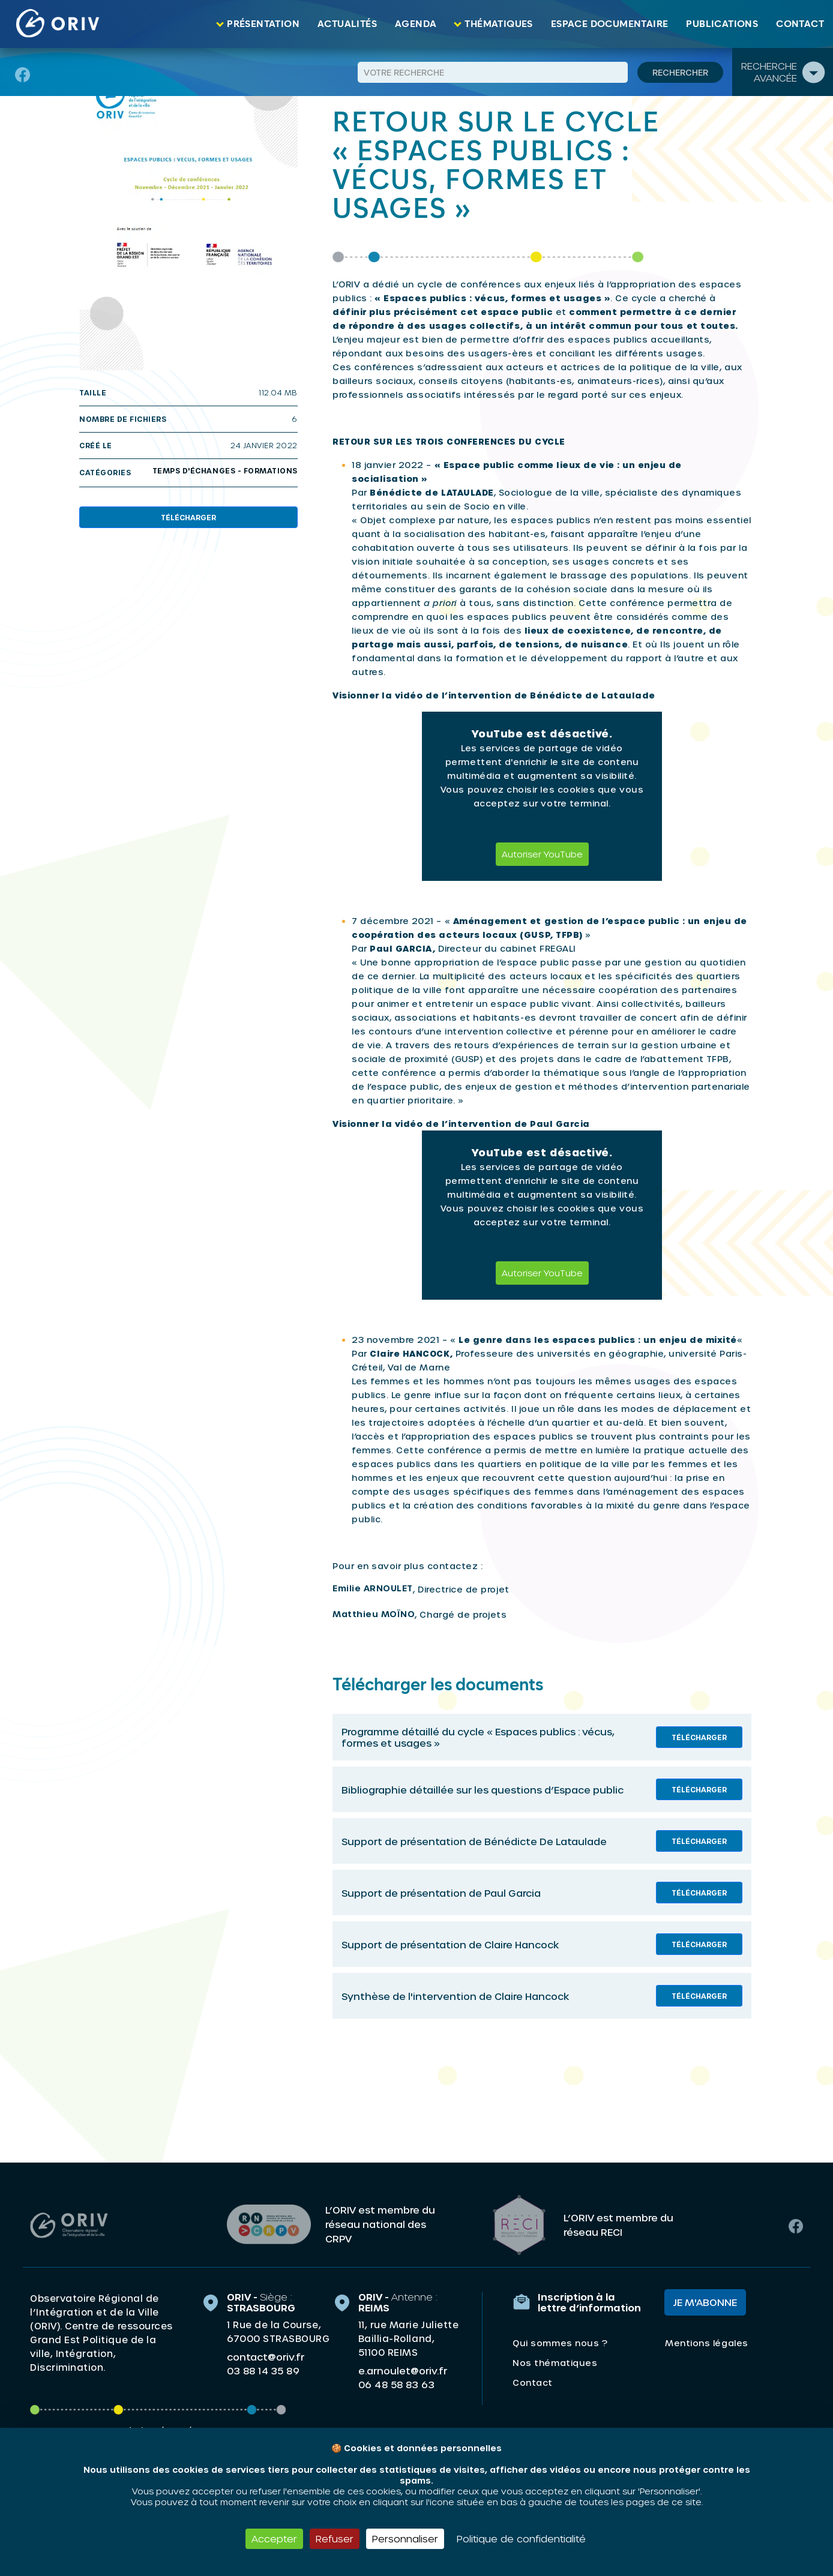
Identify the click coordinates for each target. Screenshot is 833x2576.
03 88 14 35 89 (263, 2368)
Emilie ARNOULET (372, 1588)
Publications (722, 24)
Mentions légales (706, 2340)
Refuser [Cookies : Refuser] (334, 2538)
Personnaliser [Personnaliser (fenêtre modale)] (405, 2538)
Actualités (347, 24)
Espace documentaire (610, 24)
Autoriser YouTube (542, 854)
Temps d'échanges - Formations (225, 470)
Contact (800, 24)
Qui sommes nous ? (560, 2340)
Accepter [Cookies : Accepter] (274, 2538)
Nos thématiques (555, 2360)
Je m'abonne (705, 2299)
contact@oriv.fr (265, 2354)
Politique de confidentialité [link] (521, 2538)
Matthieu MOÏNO (373, 1614)
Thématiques (498, 24)
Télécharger (188, 517)
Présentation (263, 24)
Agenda (415, 24)
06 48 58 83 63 (396, 2382)
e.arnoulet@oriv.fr (402, 2368)
